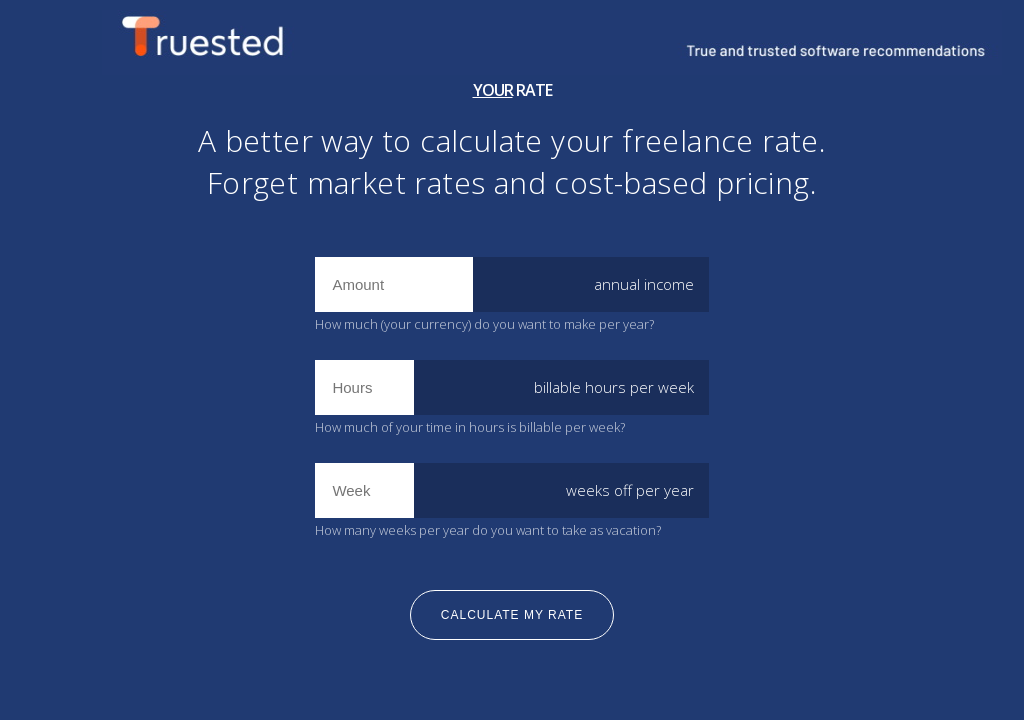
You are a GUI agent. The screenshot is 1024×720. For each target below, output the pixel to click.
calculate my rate (512, 615)
